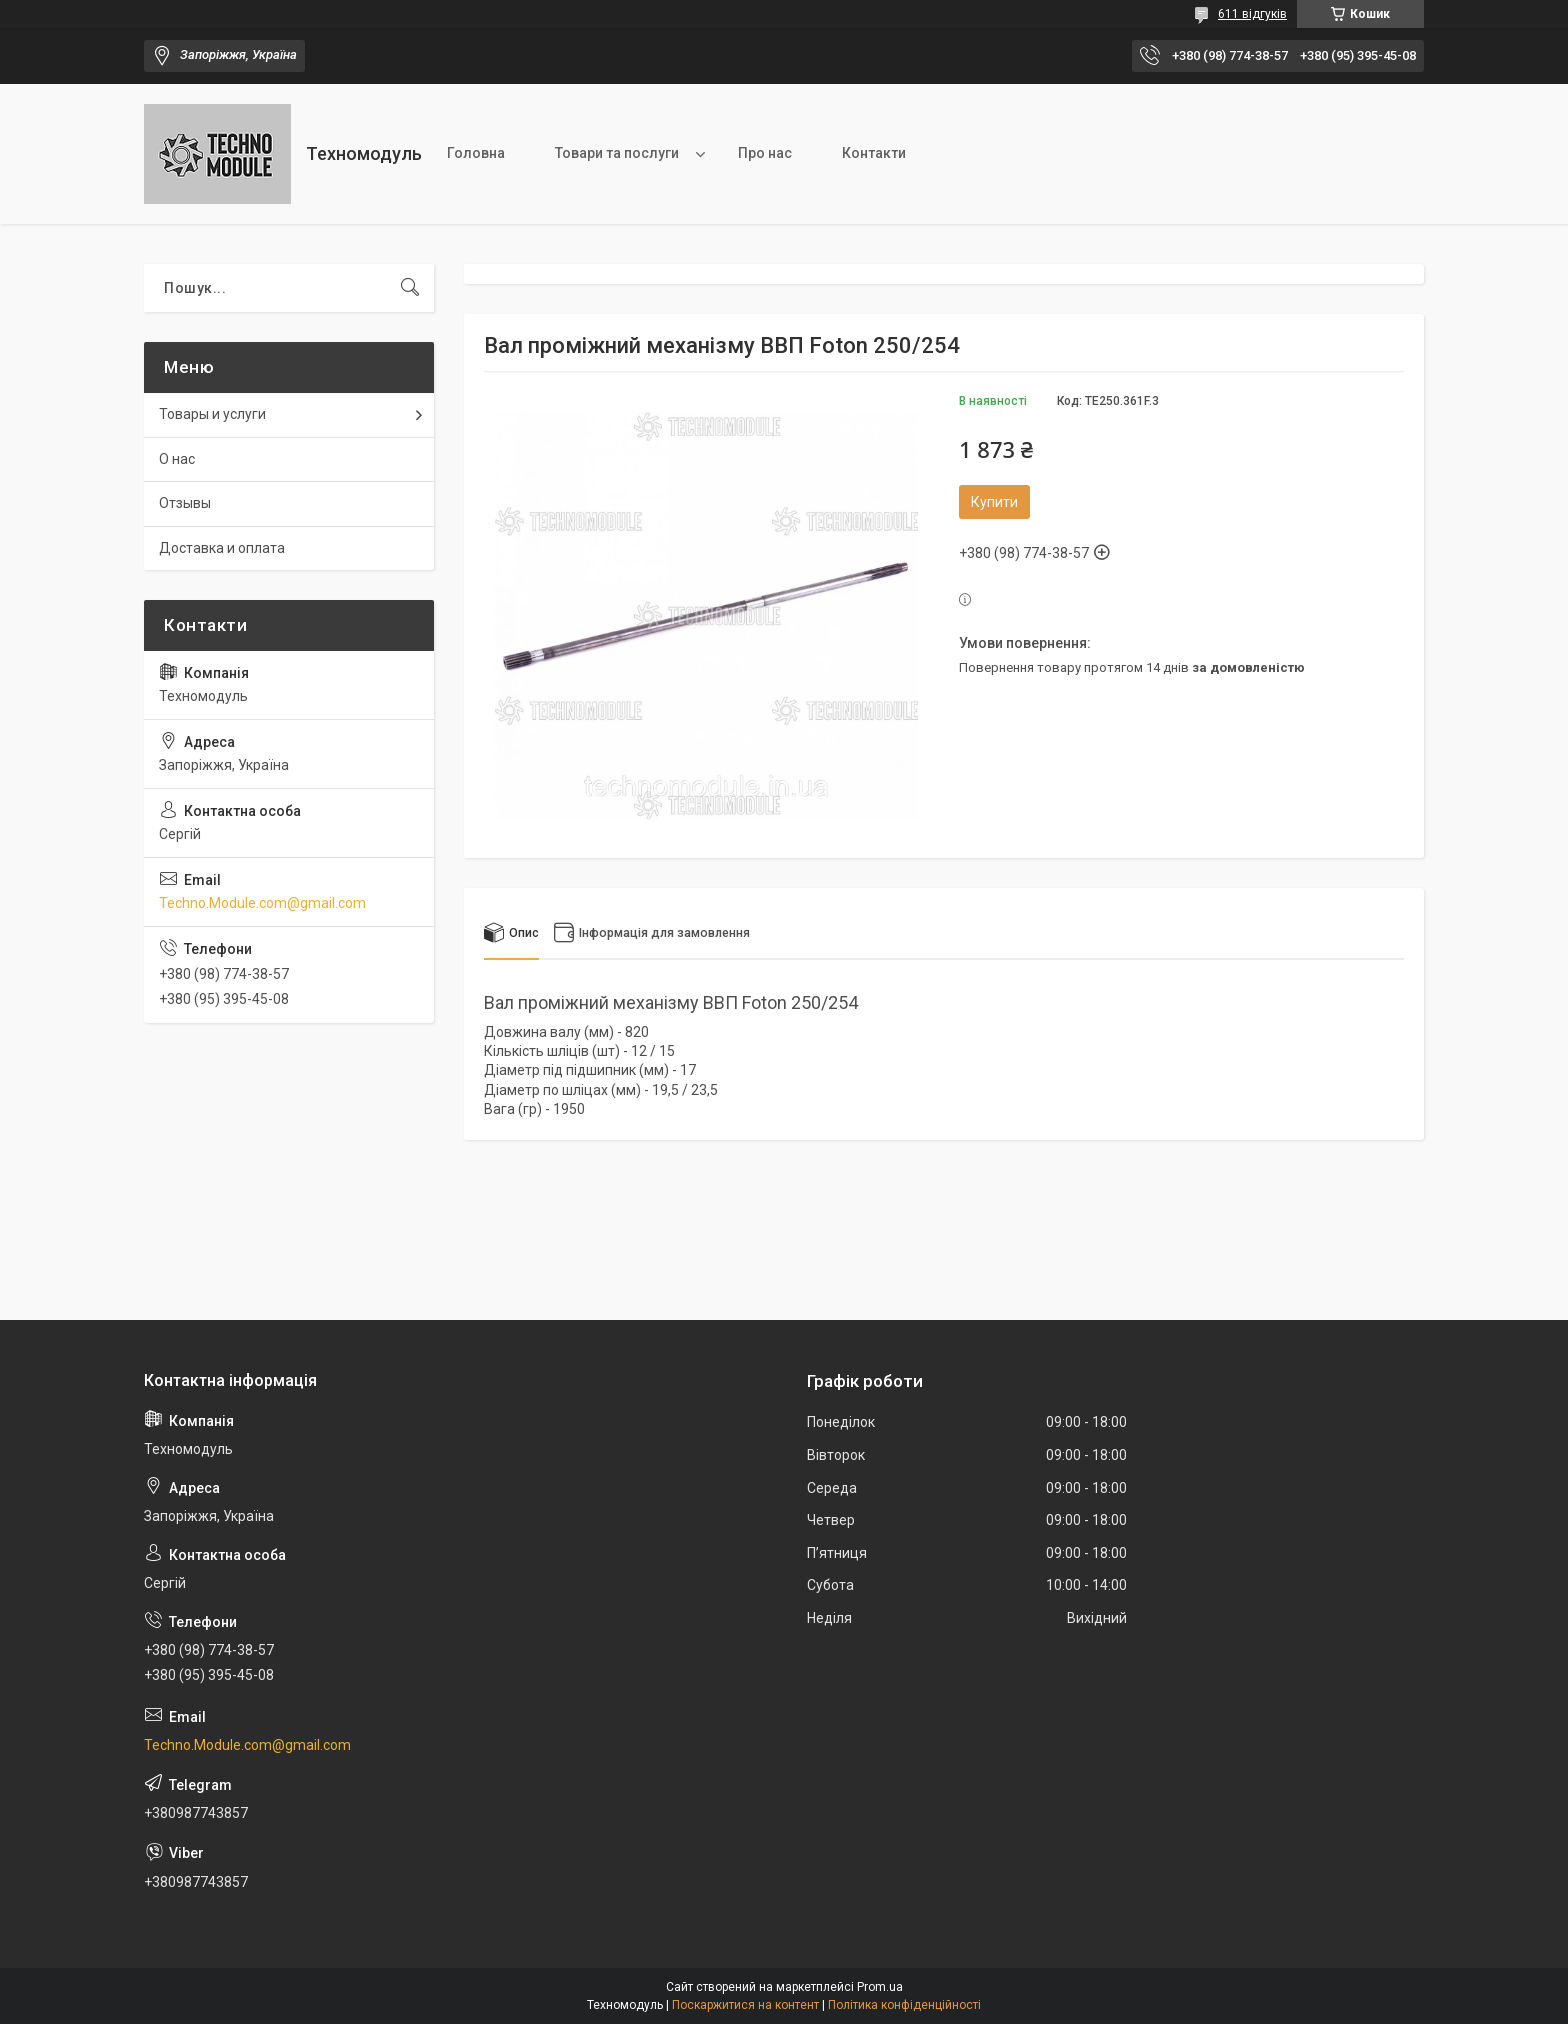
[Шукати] (410, 288)
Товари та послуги (617, 153)
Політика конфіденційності (904, 2005)
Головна (476, 153)
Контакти (874, 153)
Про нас (765, 153)
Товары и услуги (212, 414)
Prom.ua (880, 1987)
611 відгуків (1252, 14)
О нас (177, 459)
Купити (994, 502)
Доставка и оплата (222, 548)
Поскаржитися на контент (745, 2005)
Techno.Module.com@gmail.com (262, 903)
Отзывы (185, 503)
